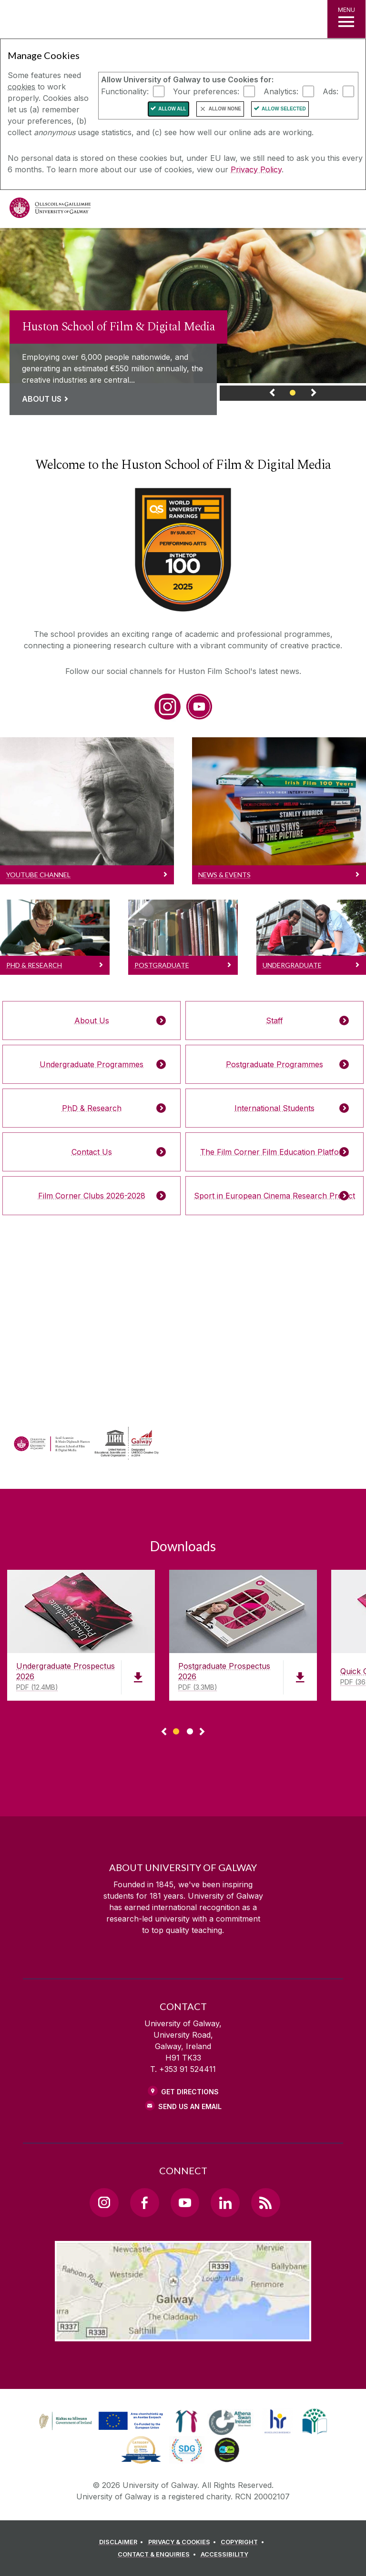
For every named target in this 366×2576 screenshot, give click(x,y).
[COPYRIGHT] (244, 2542)
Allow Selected (284, 108)
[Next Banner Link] (313, 395)
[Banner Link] (293, 395)
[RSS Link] (265, 2202)
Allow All (172, 108)
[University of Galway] (50, 210)
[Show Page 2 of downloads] (189, 1730)
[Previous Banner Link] (272, 395)
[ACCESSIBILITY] (224, 2554)
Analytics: (281, 91)
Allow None (225, 108)
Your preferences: (206, 91)
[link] (183, 314)
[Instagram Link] (104, 2202)
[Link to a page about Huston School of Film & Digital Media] (118, 360)
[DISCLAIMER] (122, 2542)
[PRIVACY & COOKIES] (183, 2542)
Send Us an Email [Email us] (190, 2106)
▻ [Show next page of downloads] (202, 1732)
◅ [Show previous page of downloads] (164, 1732)
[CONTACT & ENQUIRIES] (158, 2554)
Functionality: (125, 91)
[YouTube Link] (185, 2202)
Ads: (330, 91)
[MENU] (346, 19)
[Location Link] (183, 2333)
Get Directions (190, 2092)
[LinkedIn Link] (225, 2202)
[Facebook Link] (144, 2202)
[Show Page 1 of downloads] (176, 1730)
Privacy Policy (256, 169)
